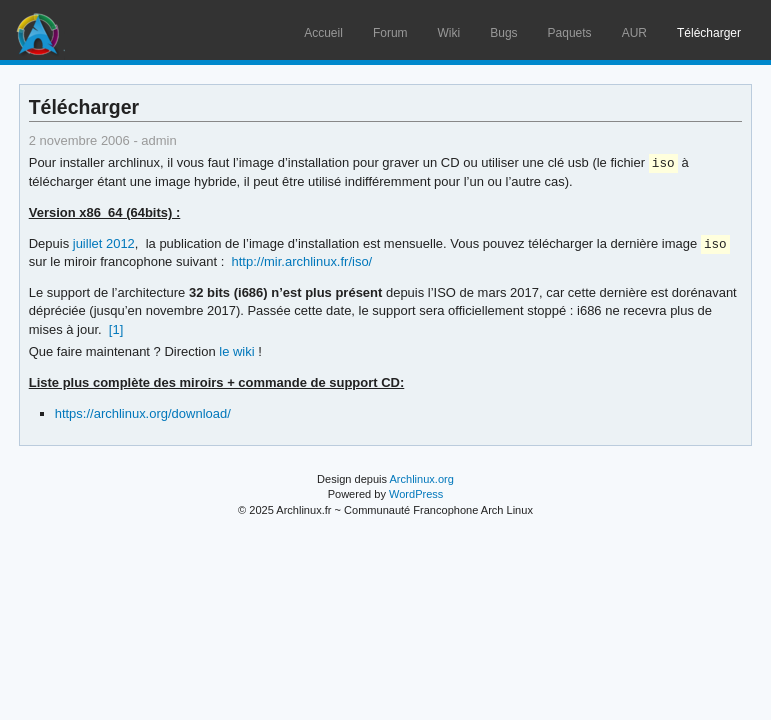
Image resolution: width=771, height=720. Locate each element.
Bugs (503, 33)
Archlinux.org (421, 481)
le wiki (236, 353)
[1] (116, 331)
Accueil (323, 33)
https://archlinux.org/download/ (143, 415)
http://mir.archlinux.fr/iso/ (302, 263)
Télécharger (709, 33)
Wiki (449, 33)
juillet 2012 (104, 245)
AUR (634, 33)
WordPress (416, 496)
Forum (390, 33)
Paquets (570, 33)
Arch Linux (40, 30)
